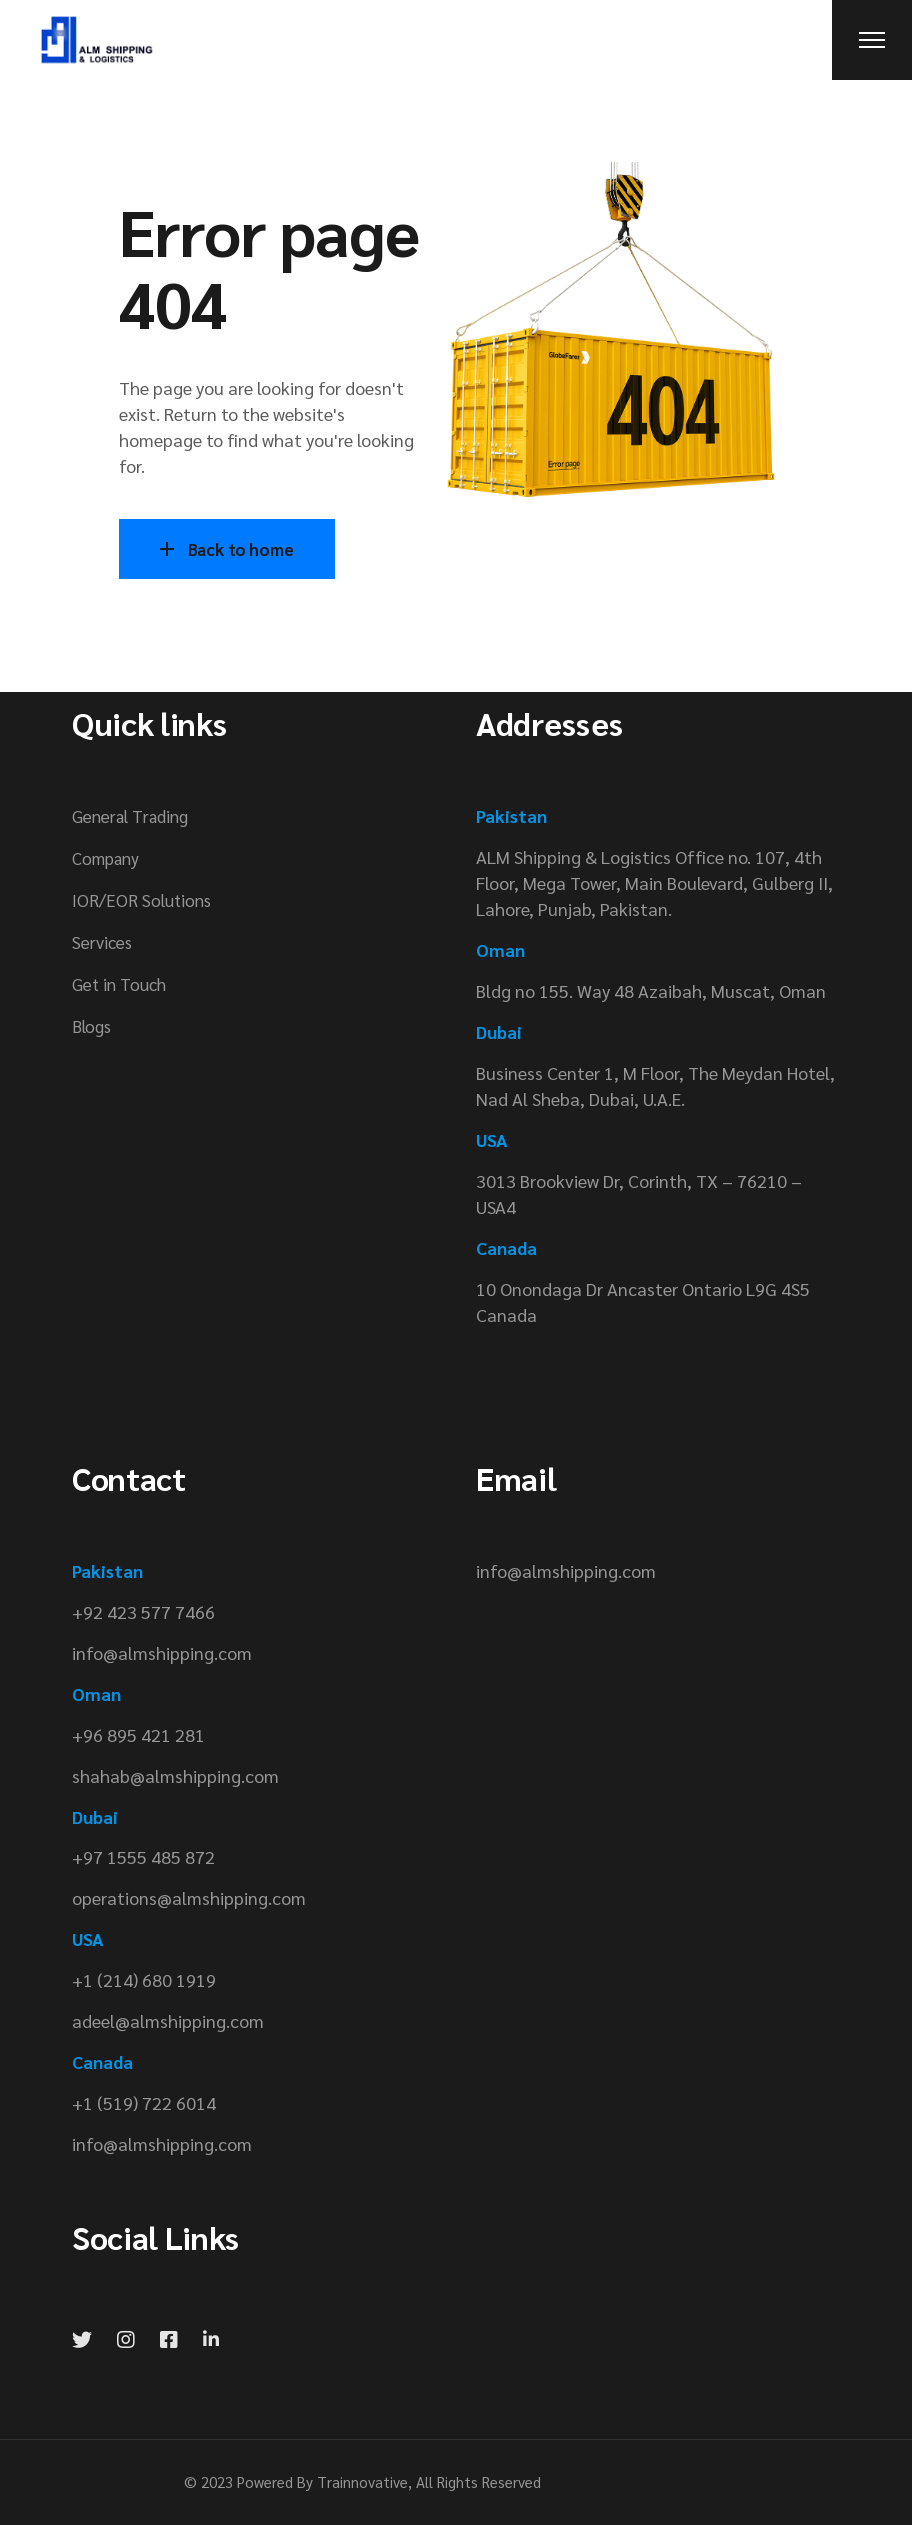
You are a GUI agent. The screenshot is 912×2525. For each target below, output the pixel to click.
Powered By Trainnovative (322, 2481)
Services (102, 942)
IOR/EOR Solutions (141, 900)
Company (105, 858)
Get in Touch (119, 984)
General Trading (130, 816)
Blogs (91, 1026)
